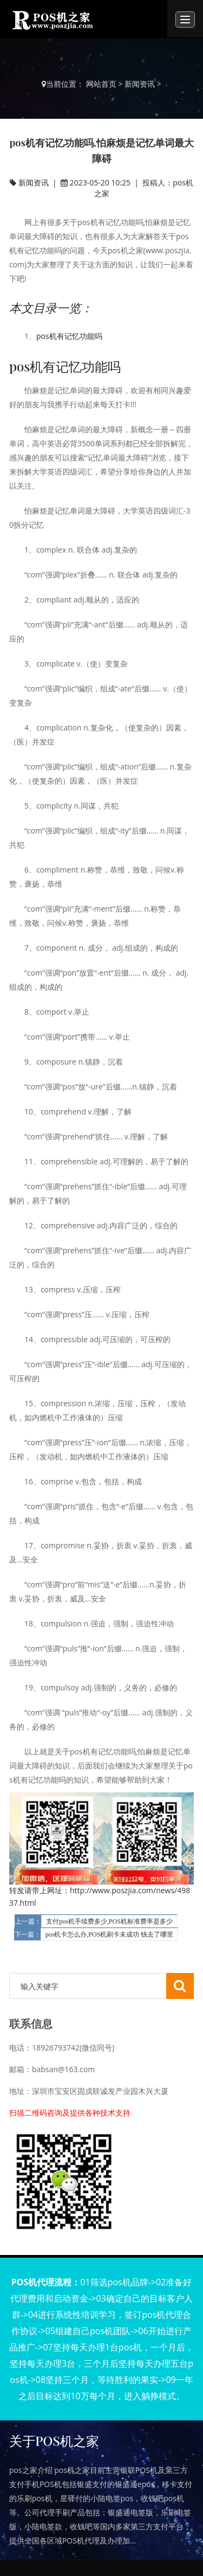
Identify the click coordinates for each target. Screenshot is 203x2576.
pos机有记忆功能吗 (69, 336)
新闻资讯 (140, 84)
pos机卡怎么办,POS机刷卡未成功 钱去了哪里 (109, 1934)
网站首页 (101, 84)
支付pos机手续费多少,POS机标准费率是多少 (109, 1921)
